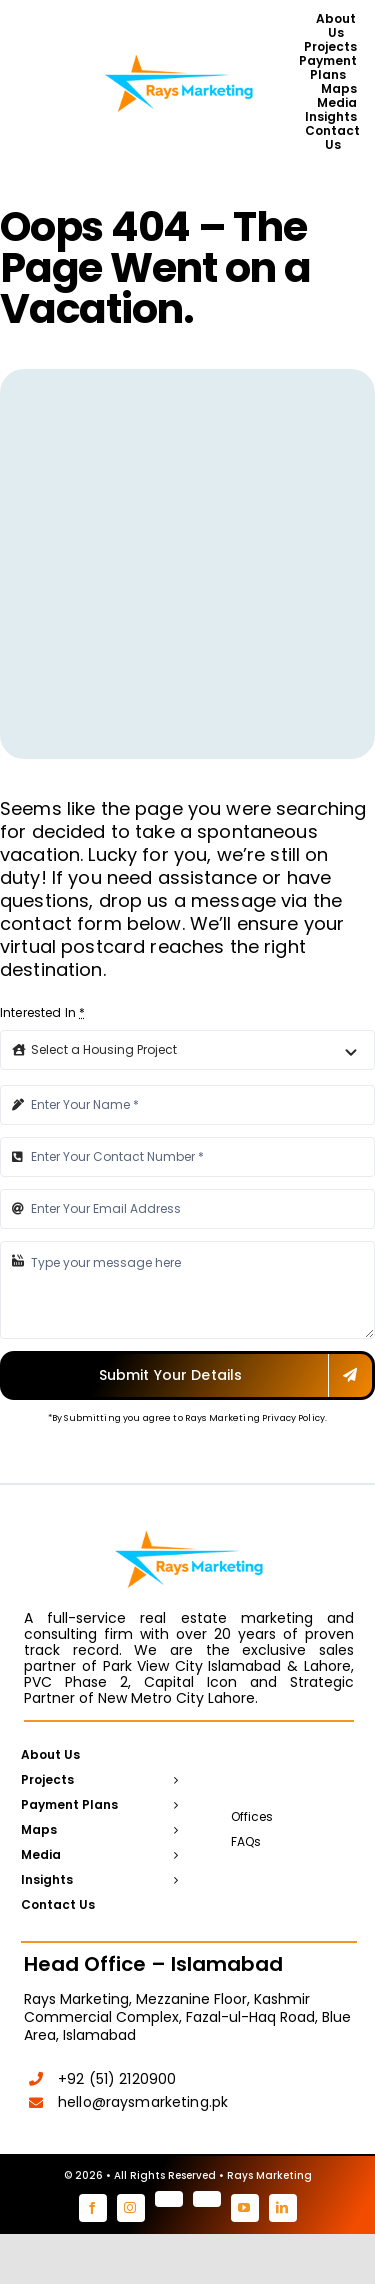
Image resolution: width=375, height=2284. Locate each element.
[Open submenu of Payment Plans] (173, 1806)
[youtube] (245, 2208)
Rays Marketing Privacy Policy (255, 1418)
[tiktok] (207, 2199)
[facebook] (93, 2208)
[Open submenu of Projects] (173, 1781)
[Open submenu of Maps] (173, 1831)
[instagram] (131, 2208)
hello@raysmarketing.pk (143, 2102)
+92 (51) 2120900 (117, 2079)
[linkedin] (283, 2208)
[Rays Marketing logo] (179, 53)
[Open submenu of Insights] (173, 1881)
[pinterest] (169, 2199)
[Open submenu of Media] (173, 1856)
